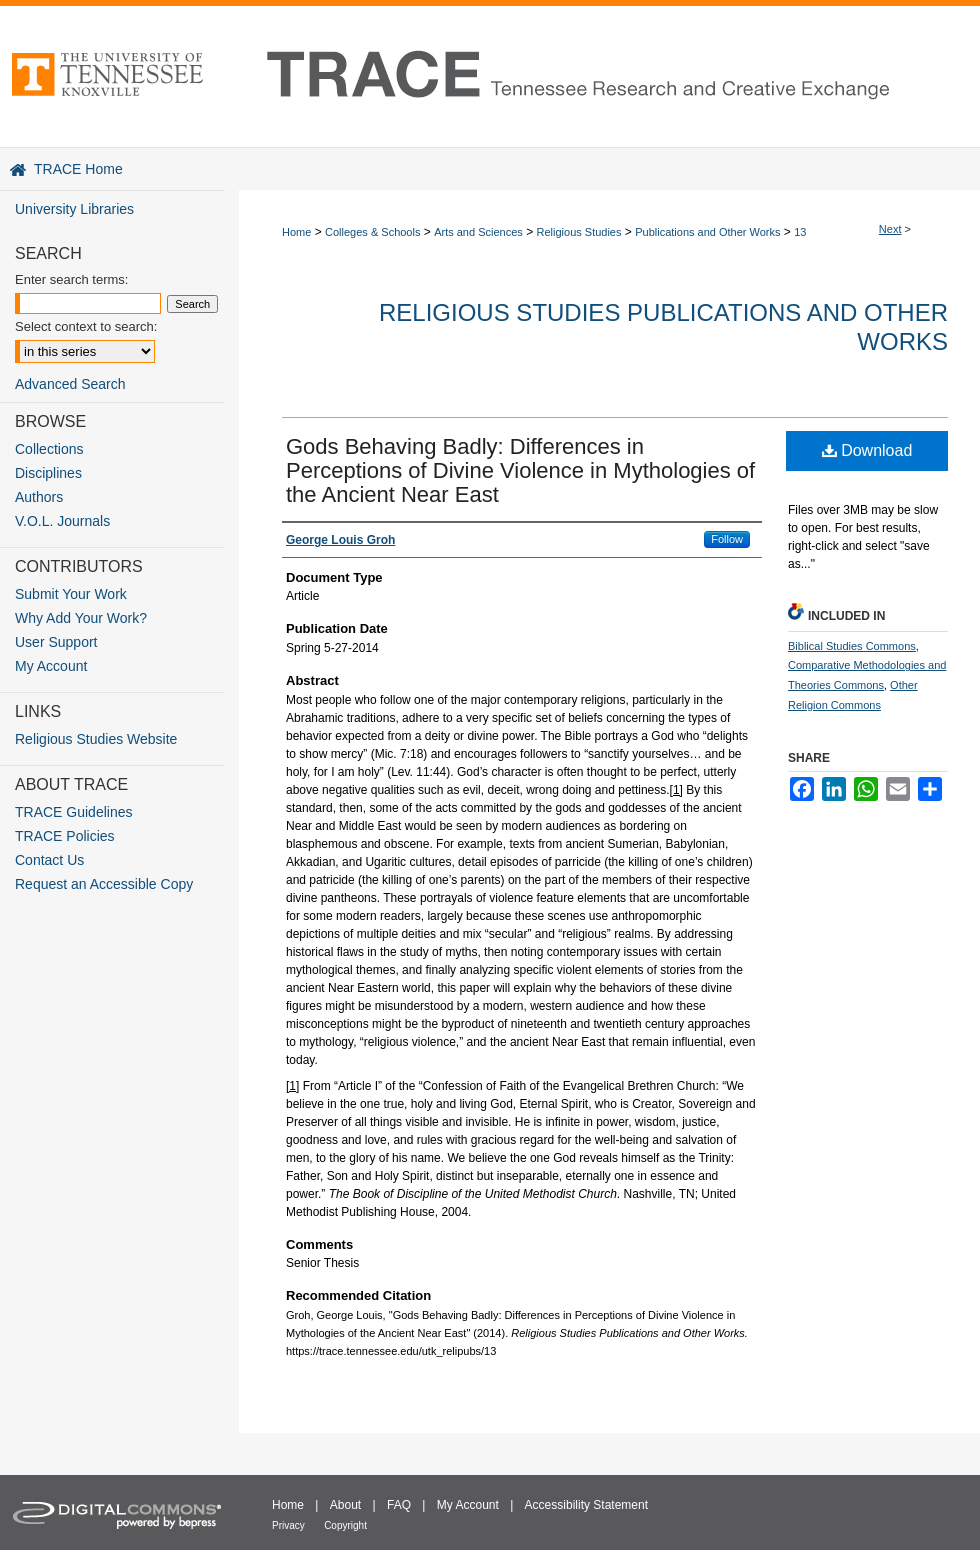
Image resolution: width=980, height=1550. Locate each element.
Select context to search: (86, 326)
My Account (51, 666)
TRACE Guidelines (74, 812)
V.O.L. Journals (62, 521)
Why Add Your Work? (81, 618)
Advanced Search (70, 384)
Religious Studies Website (96, 739)
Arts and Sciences (478, 232)
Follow (727, 539)
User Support (56, 642)
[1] (676, 790)
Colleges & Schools (372, 232)
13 (800, 232)
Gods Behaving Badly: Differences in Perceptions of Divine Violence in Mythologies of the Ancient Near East (520, 470)
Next (890, 229)
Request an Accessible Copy (104, 884)
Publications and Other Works (707, 232)
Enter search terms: (71, 279)
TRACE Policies (65, 836)
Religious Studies (579, 232)
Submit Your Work (71, 594)
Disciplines (48, 473)
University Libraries (74, 209)
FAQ (399, 1505)
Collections (49, 449)
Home (296, 232)
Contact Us (49, 860)
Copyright (345, 1525)
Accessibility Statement (586, 1505)
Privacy (288, 1525)
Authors (39, 497)
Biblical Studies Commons (852, 646)
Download (867, 450)
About (345, 1505)
